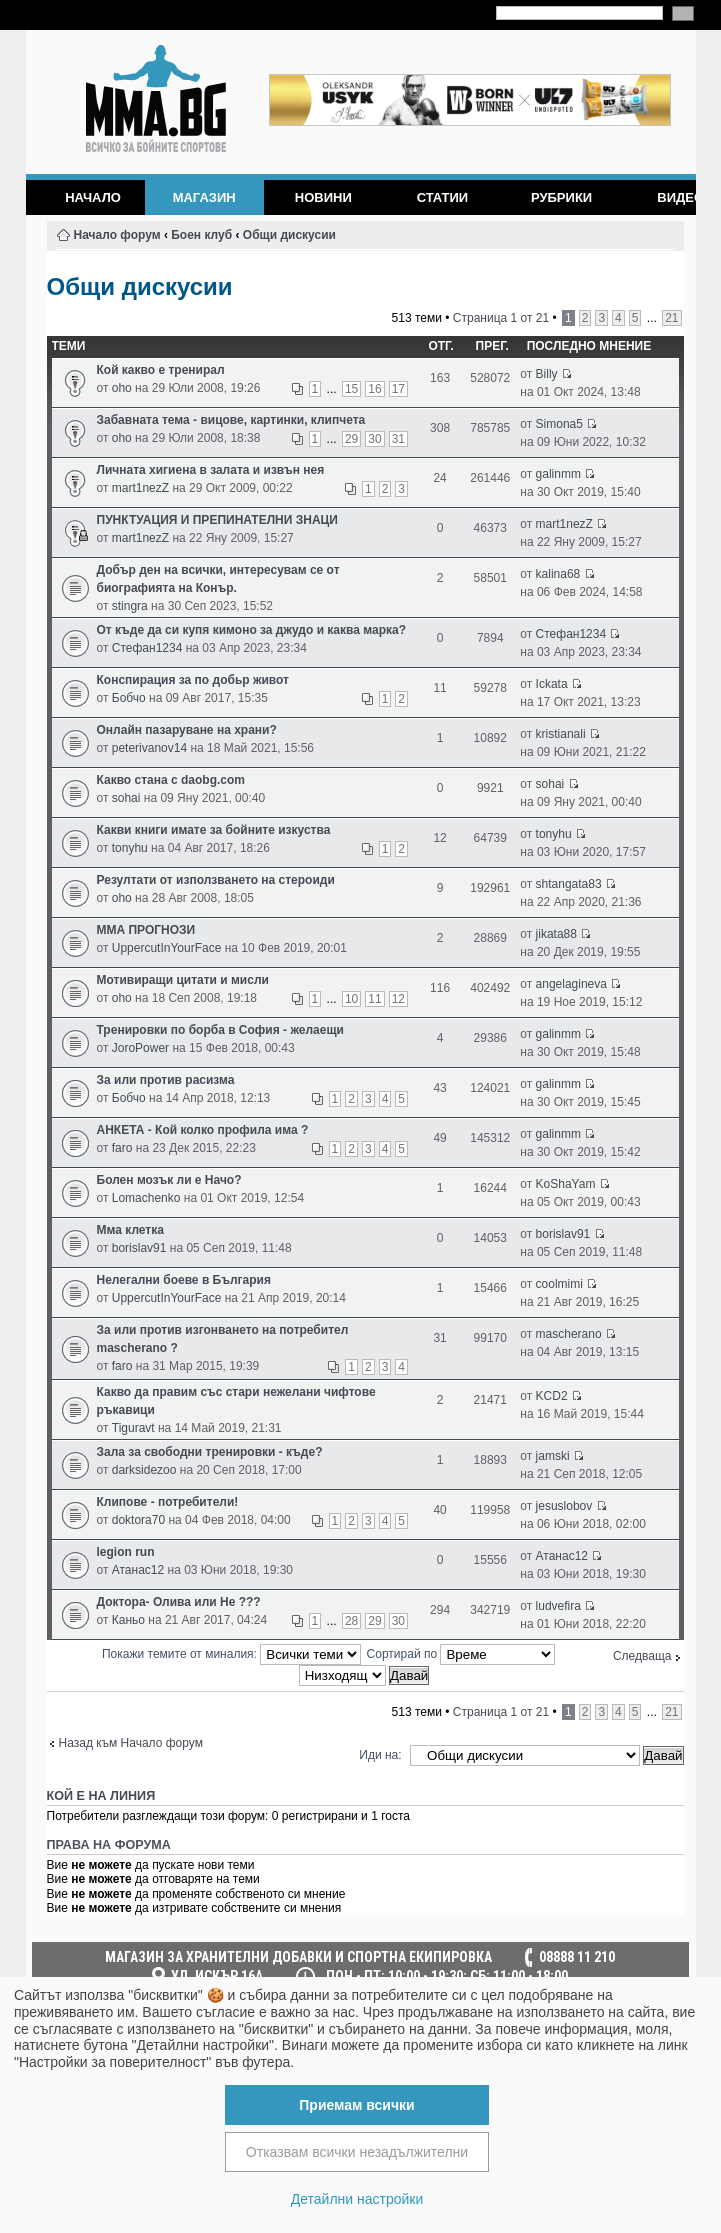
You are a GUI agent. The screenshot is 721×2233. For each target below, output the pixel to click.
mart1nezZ (140, 488)
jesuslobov (564, 1506)
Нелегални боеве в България (184, 1280)
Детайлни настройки (357, 2199)
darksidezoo (144, 1470)
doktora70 (138, 1520)
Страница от (501, 318)
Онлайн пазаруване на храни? (187, 730)
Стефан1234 (147, 648)
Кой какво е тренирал (161, 370)
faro (122, 1148)
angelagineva (571, 984)
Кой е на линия (101, 1796)
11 (374, 999)
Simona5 (559, 424)
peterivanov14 (149, 748)
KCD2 (552, 1396)
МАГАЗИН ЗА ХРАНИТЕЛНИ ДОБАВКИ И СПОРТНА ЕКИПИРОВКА (298, 1957)
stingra (130, 606)
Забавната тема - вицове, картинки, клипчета (231, 420)
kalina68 (558, 574)
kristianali (561, 734)
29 (351, 439)
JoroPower (140, 1048)
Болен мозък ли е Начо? (169, 1180)
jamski (553, 1456)
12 (398, 999)
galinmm (558, 474)
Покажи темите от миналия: (231, 1654)
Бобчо (129, 698)
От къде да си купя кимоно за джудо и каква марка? (252, 630)
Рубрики (561, 197)
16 (374, 389)
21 (671, 318)
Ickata (552, 684)
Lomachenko (146, 1198)
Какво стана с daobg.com (171, 780)
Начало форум (117, 235)
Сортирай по (461, 1654)
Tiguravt (133, 1428)
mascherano (569, 1334)
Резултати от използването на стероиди (216, 880)
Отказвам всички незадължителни (357, 2152)
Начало (93, 197)
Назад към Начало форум (131, 1743)
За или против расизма (166, 1080)
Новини (323, 197)
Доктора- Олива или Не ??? (179, 1602)
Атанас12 (138, 1570)
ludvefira (558, 1606)
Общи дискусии (289, 235)
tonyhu (130, 848)
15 (351, 389)
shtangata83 (569, 884)
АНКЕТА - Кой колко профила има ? (203, 1130)
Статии (443, 197)
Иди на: (380, 1755)
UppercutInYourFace (167, 948)
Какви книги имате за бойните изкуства (214, 830)
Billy (547, 374)
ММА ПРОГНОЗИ (146, 930)
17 (398, 389)
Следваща (642, 1656)
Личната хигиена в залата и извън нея (211, 470)
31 (398, 439)
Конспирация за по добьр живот (193, 680)
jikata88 (556, 934)
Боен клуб (201, 235)
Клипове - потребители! (168, 1502)
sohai (126, 798)
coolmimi (559, 1284)
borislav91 (139, 1248)
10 (351, 999)
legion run (126, 1552)
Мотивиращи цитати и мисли (183, 980)
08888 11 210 (577, 1957)
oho (122, 388)
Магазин (204, 197)
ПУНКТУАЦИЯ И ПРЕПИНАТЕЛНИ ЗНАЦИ (217, 520)
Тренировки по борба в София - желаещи (220, 1030)
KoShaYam (566, 1184)
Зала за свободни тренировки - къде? (210, 1452)
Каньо (128, 1620)
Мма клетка (130, 1230)
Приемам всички (356, 2105)
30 (374, 439)
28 (351, 1621)
